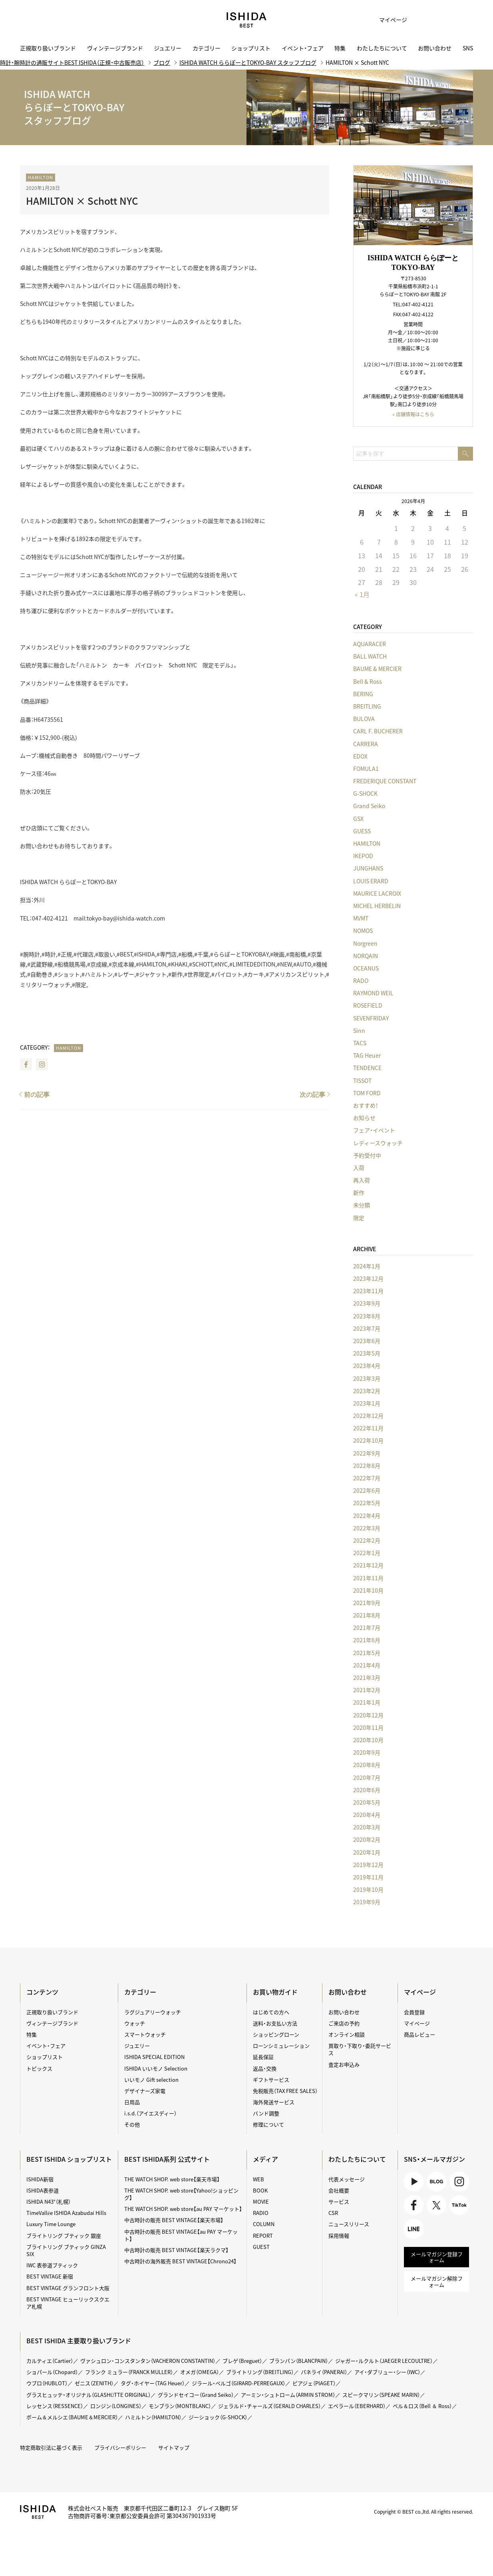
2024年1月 (366, 1266)
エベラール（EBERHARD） (357, 2406)
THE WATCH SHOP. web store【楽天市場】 (172, 2179)
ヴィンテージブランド (115, 48)
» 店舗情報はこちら (413, 414)
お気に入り (421, 20)
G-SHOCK (365, 793)
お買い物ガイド (275, 1992)
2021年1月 (366, 1702)
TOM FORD (367, 1093)
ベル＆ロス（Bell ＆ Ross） (422, 2406)
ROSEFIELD (367, 1005)
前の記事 (37, 1094)
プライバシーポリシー (120, 2447)
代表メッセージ (346, 2179)
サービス (338, 2201)
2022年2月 (366, 1540)
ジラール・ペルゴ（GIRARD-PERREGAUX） (238, 2383)
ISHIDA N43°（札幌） (48, 2201)
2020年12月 (368, 1715)
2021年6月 (366, 1640)
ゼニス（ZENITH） (94, 2383)
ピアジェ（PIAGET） (314, 2383)
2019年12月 (368, 1865)
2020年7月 (366, 1777)
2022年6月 (366, 1490)
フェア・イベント (374, 1130)
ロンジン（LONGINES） (115, 2406)
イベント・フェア (303, 48)
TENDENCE (367, 1068)
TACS (359, 1043)
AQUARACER (369, 644)
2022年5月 (366, 1503)
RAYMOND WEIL (373, 993)
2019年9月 (366, 1902)
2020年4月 (366, 1815)
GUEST (261, 2247)
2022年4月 (366, 1516)
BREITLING (367, 706)
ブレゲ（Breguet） (242, 2360)
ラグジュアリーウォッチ (152, 2012)
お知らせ (364, 1118)
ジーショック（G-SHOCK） (218, 2417)
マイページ (393, 20)
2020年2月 (366, 1839)
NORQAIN (365, 956)
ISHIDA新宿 (40, 2179)
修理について (268, 2124)
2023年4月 (366, 1366)
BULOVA (364, 719)
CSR (333, 2213)
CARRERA (365, 744)
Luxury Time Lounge (51, 2224)
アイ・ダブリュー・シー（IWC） (387, 2372)
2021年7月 (366, 1627)
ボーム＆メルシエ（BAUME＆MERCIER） (72, 2417)
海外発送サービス (273, 2102)
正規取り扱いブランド (48, 48)
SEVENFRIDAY (371, 1018)
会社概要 (338, 2190)
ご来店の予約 (344, 2023)
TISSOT (362, 1080)
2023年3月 (366, 1378)
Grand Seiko (369, 806)
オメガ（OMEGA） (199, 2372)
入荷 (358, 1168)
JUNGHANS (368, 868)
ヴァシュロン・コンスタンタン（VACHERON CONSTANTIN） (147, 2360)
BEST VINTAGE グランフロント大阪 (67, 2288)
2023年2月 (366, 1391)
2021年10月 (368, 1590)
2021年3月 (366, 1677)
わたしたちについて (382, 48)
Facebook (26, 1064)
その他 (132, 2124)
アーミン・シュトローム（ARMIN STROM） (288, 2394)
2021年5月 (366, 1653)
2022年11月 (368, 1428)
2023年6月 (366, 1341)
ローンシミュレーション (281, 2045)
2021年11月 (368, 1578)
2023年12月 (368, 1278)
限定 (358, 1218)
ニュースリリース (348, 2224)
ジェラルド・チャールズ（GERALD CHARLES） (269, 2406)
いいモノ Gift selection (151, 2079)
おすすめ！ (365, 1105)
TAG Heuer (367, 1055)
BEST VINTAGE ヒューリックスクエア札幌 (67, 2302)
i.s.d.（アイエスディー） (150, 2113)
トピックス (39, 2068)
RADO (360, 980)
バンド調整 (266, 2113)
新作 (358, 1192)
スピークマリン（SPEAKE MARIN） (381, 2394)
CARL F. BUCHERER (378, 731)
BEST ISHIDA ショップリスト (69, 2159)
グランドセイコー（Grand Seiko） (196, 2394)
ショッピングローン (276, 2034)
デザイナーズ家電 (144, 2091)
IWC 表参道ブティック (52, 2265)
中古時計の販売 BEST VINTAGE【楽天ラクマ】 (176, 2250)
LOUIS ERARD (370, 881)
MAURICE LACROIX (377, 893)
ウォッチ (134, 2023)
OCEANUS (366, 968)
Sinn (359, 1030)
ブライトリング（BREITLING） (260, 2372)
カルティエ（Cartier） (49, 2360)
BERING (363, 694)
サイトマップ (173, 2447)
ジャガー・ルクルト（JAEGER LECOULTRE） (384, 2360)
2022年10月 (368, 1440)
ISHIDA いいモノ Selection (155, 2068)
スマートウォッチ (145, 2034)
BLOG (436, 2181)
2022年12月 (368, 1416)
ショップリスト (250, 48)
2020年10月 (368, 1740)
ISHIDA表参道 (42, 2190)
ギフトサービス (271, 2079)
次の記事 (312, 1094)
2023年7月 (366, 1328)
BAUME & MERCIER (377, 669)
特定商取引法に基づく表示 (51, 2447)
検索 (461, 20)
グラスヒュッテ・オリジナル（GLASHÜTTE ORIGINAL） (88, 2394)
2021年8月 (366, 1615)
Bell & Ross (367, 681)
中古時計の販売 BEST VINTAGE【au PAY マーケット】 (181, 2235)
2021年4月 (366, 1665)
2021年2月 (366, 1690)
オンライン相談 (346, 2034)
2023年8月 (366, 1316)
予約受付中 (367, 1155)
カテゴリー (207, 48)
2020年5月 (366, 1802)
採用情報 (338, 2235)
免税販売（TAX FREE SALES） (285, 2091)
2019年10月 (368, 1889)
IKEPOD (363, 856)
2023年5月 (366, 1353)
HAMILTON (40, 177)
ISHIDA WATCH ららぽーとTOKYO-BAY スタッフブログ (247, 62)
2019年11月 (368, 1877)
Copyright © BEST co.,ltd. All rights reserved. (423, 2511)
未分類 (361, 1205)
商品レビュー (419, 2034)
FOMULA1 (366, 769)
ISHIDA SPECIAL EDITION (154, 2057)
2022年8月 (366, 1466)
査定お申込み (344, 2064)
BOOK (260, 2190)
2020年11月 (368, 1727)
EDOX (360, 756)
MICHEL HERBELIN (377, 906)
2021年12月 (368, 1565)
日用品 (132, 2102)
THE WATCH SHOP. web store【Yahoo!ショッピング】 (181, 2194)
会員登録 (414, 2012)
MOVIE (261, 2201)
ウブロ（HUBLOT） (47, 2383)
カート (441, 20)
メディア (265, 2159)
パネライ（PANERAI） (324, 2372)
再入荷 (361, 1180)
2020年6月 (366, 1790)
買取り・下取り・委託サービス (359, 2049)
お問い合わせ (434, 48)
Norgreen (365, 943)
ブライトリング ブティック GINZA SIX (66, 2250)
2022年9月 (366, 1453)
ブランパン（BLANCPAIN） (298, 2360)
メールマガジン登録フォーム (437, 2257)
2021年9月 (366, 1603)
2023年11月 (368, 1291)
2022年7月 (366, 1478)
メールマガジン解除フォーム (437, 2281)
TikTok (459, 2205)
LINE (413, 2229)
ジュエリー (167, 48)
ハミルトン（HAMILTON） (153, 2417)
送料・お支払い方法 (275, 2023)
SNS (468, 48)
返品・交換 (264, 2068)
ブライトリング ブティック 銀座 (63, 2235)
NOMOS (363, 931)
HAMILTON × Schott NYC (82, 201)
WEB (258, 2179)
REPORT (263, 2235)
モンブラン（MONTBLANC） (180, 2406)
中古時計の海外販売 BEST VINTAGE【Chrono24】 (180, 2261)
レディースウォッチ (378, 1143)
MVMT (360, 918)
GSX (358, 819)
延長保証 (263, 2057)
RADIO (260, 2213)
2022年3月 (366, 1528)
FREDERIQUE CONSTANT (384, 781)
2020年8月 (366, 1765)
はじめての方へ (271, 2012)
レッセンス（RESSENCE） (54, 2406)
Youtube (413, 2181)
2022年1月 (366, 1553)
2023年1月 (366, 1403)
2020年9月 (366, 1752)
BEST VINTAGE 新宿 (49, 2276)
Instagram (42, 1064)
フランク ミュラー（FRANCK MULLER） (129, 2372)
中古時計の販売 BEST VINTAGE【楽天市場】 (173, 2220)
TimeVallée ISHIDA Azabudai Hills (66, 2213)
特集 (340, 48)
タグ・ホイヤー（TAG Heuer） (153, 2383)
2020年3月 (366, 1827)
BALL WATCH (370, 656)
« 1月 (362, 594)
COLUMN (263, 2224)
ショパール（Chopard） (52, 2372)
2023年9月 (366, 1303)
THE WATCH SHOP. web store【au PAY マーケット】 (183, 2209)
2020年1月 (366, 1852)
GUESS (362, 831)
